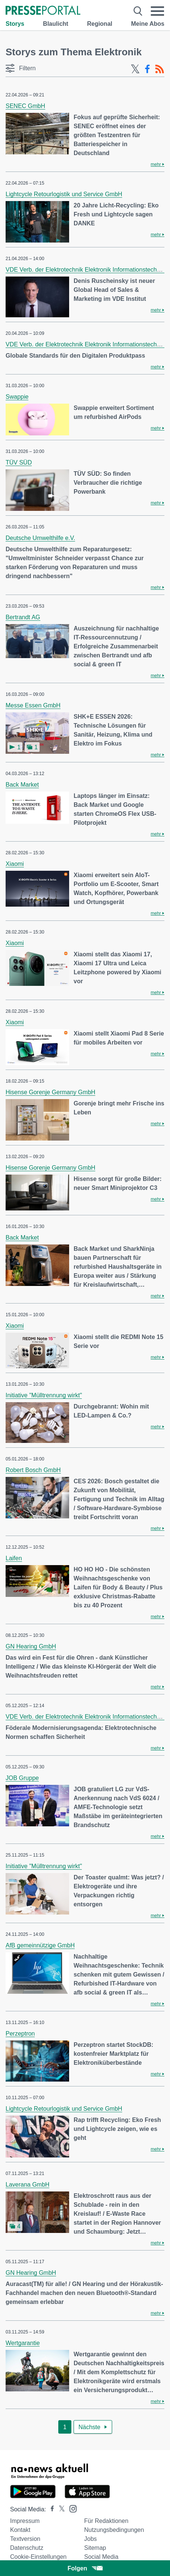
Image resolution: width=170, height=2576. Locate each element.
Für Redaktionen (106, 2521)
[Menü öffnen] (157, 11)
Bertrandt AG (23, 617)
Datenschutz (26, 2548)
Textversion (25, 2539)
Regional (99, 24)
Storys (15, 24)
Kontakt (20, 2530)
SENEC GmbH (25, 106)
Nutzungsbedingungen (114, 2530)
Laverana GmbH (27, 2184)
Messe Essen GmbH (33, 705)
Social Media (101, 2557)
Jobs (90, 2539)
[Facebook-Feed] (147, 69)
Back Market (22, 784)
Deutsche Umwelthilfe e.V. (40, 538)
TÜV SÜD (19, 462)
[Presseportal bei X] (59, 2509)
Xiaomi (15, 864)
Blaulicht (55, 24)
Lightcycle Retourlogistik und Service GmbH (64, 194)
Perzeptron (20, 2033)
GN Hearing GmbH (31, 1646)
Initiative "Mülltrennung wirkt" (44, 1395)
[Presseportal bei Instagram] (71, 2508)
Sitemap (95, 2548)
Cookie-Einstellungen (38, 2557)
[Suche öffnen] (138, 11)
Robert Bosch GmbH (33, 1470)
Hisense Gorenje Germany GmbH (50, 1092)
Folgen (85, 2568)
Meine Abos (147, 24)
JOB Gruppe (22, 1778)
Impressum (25, 2521)
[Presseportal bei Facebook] (50, 2509)
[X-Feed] (135, 69)
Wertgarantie (23, 2343)
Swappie (17, 397)
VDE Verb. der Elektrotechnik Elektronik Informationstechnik (85, 269)
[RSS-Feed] (159, 69)
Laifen (14, 1558)
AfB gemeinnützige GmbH (40, 1945)
